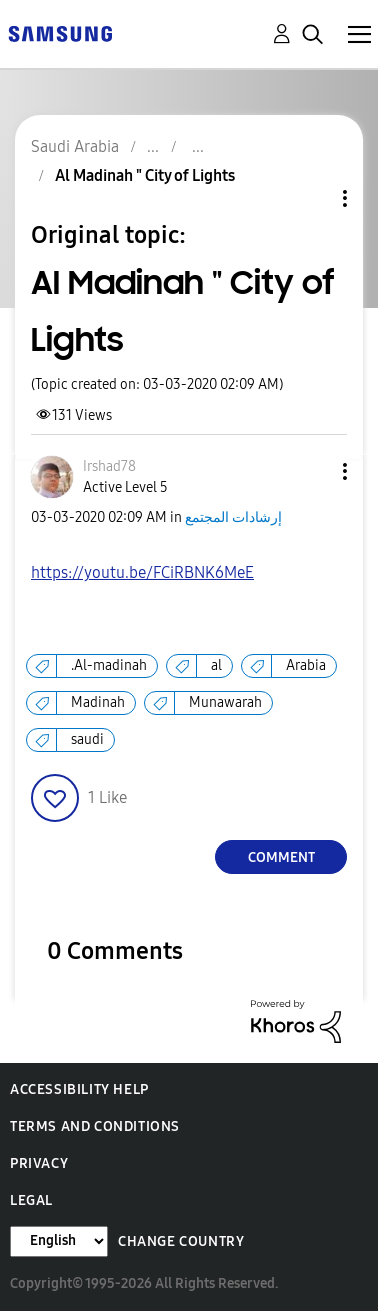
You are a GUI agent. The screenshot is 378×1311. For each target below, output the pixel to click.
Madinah (98, 702)
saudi (87, 739)
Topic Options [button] (311, 198)
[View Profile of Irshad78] (109, 466)
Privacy (39, 1163)
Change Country (181, 1241)
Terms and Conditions (95, 1126)
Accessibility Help (79, 1089)
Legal (31, 1200)
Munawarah (225, 702)
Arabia (306, 665)
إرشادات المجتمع (233, 517)
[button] (312, 471)
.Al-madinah (109, 665)
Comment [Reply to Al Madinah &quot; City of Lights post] (281, 857)
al (216, 665)
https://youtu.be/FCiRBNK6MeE (142, 572)
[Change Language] (59, 1241)
